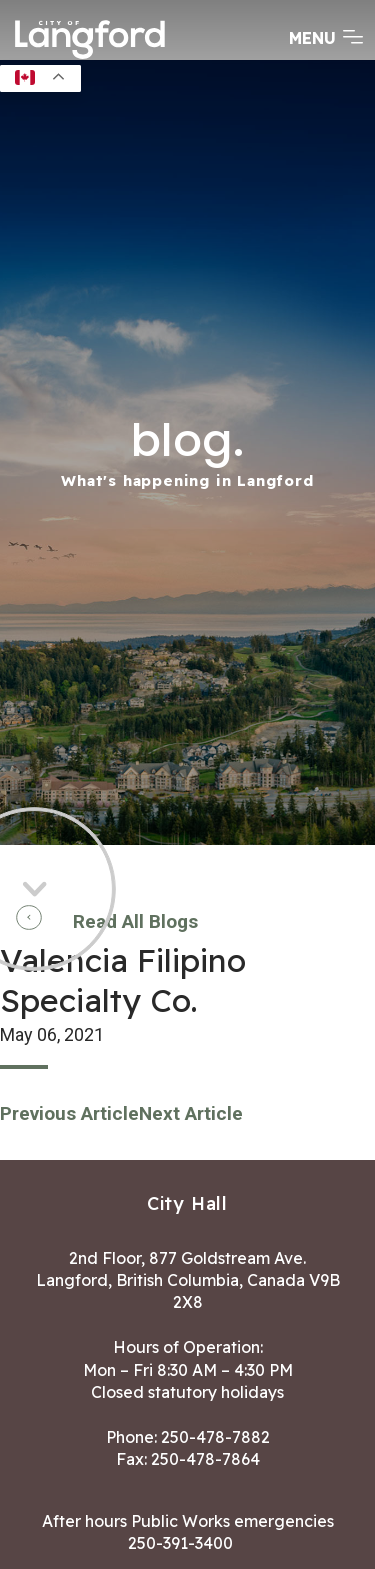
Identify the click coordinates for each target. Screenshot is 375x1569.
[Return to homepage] (90, 57)
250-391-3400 (180, 1543)
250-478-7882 (215, 1437)
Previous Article (69, 1113)
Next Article (191, 1113)
